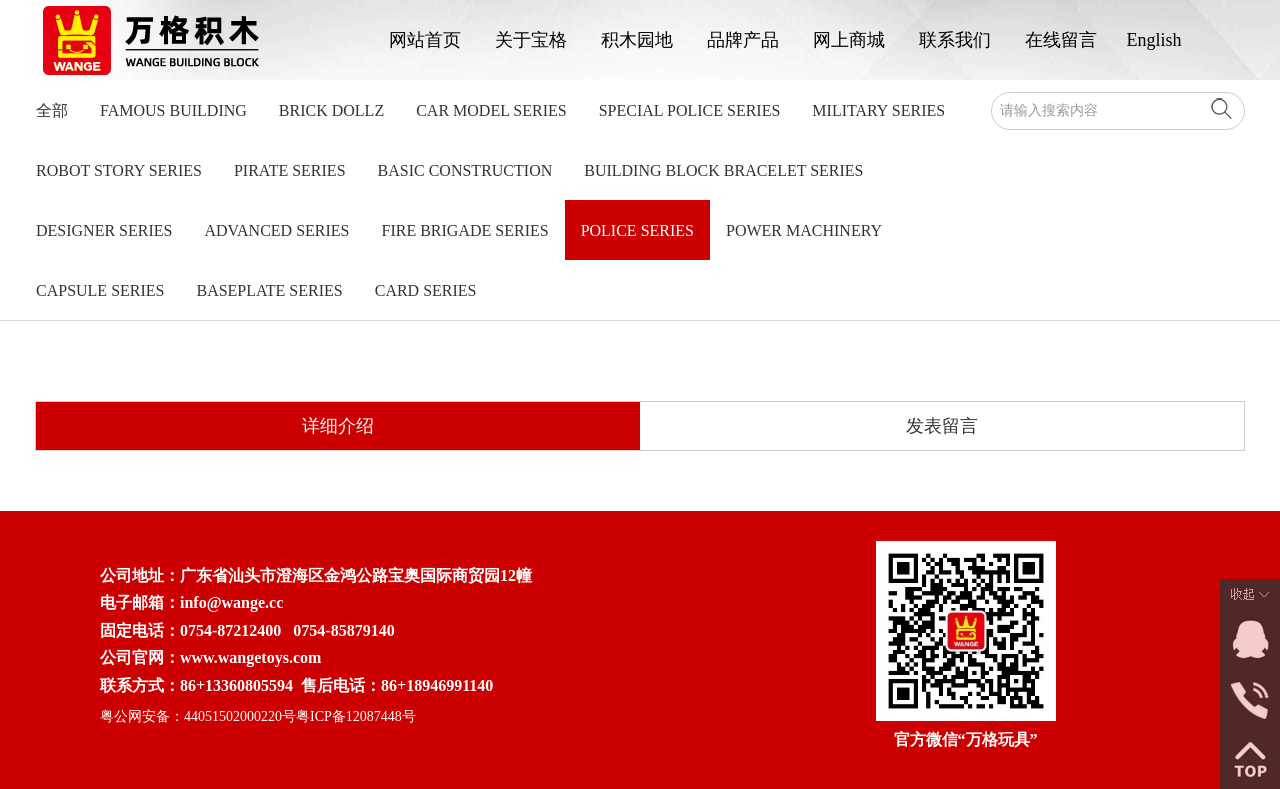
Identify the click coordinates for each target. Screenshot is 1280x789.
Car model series (491, 110)
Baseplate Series (269, 290)
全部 (52, 110)
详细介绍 (338, 426)
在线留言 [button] (1061, 40)
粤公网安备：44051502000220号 (198, 716)
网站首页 (425, 40)
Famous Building (173, 110)
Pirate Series (290, 170)
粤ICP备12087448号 (356, 716)
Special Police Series (690, 110)
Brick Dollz (331, 110)
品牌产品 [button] (743, 40)
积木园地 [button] (637, 40)
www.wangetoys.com (250, 657)
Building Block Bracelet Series (723, 170)
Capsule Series (100, 290)
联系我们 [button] (955, 40)
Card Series (426, 290)
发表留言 (942, 426)
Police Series (637, 230)
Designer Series (104, 230)
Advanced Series (276, 230)
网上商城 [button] (849, 40)
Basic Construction (465, 170)
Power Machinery (804, 230)
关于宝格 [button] (531, 40)
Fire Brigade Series (465, 230)
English (1154, 40)
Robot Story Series (119, 170)
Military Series (878, 110)
